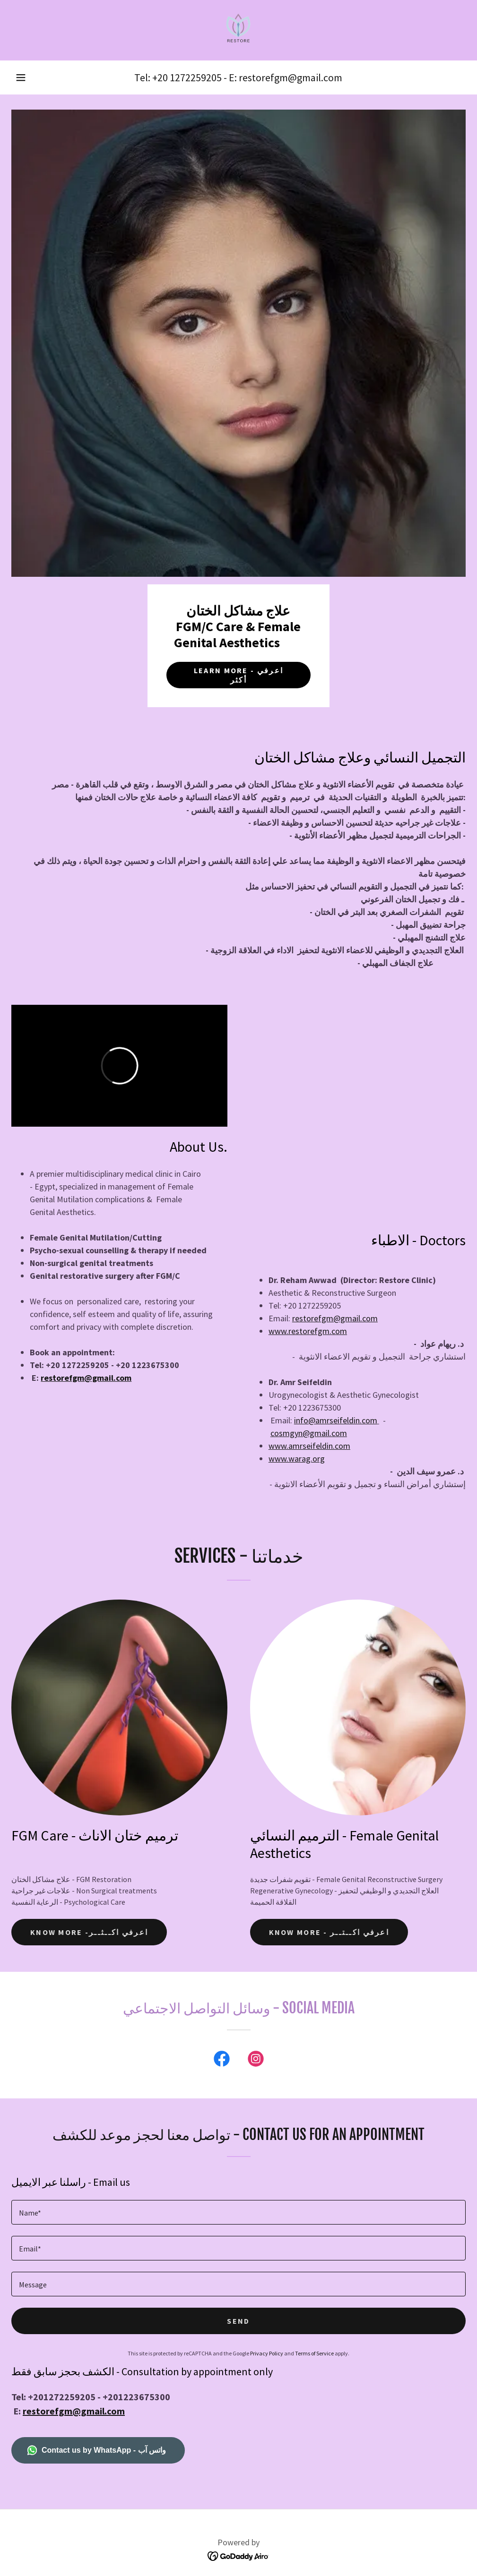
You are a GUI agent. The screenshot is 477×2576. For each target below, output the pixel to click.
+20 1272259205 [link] (187, 77)
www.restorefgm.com (308, 1331)
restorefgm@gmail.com (86, 1377)
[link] (238, 30)
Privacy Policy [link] (266, 2353)
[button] (20, 77)
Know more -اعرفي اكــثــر (89, 1932)
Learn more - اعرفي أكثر (238, 675)
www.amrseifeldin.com (309, 1445)
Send (238, 2321)
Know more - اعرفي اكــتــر (329, 1932)
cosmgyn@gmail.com (308, 1433)
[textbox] (238, 2212)
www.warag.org (297, 1458)
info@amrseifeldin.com (335, 1420)
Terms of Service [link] (314, 2353)
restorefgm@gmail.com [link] (290, 77)
